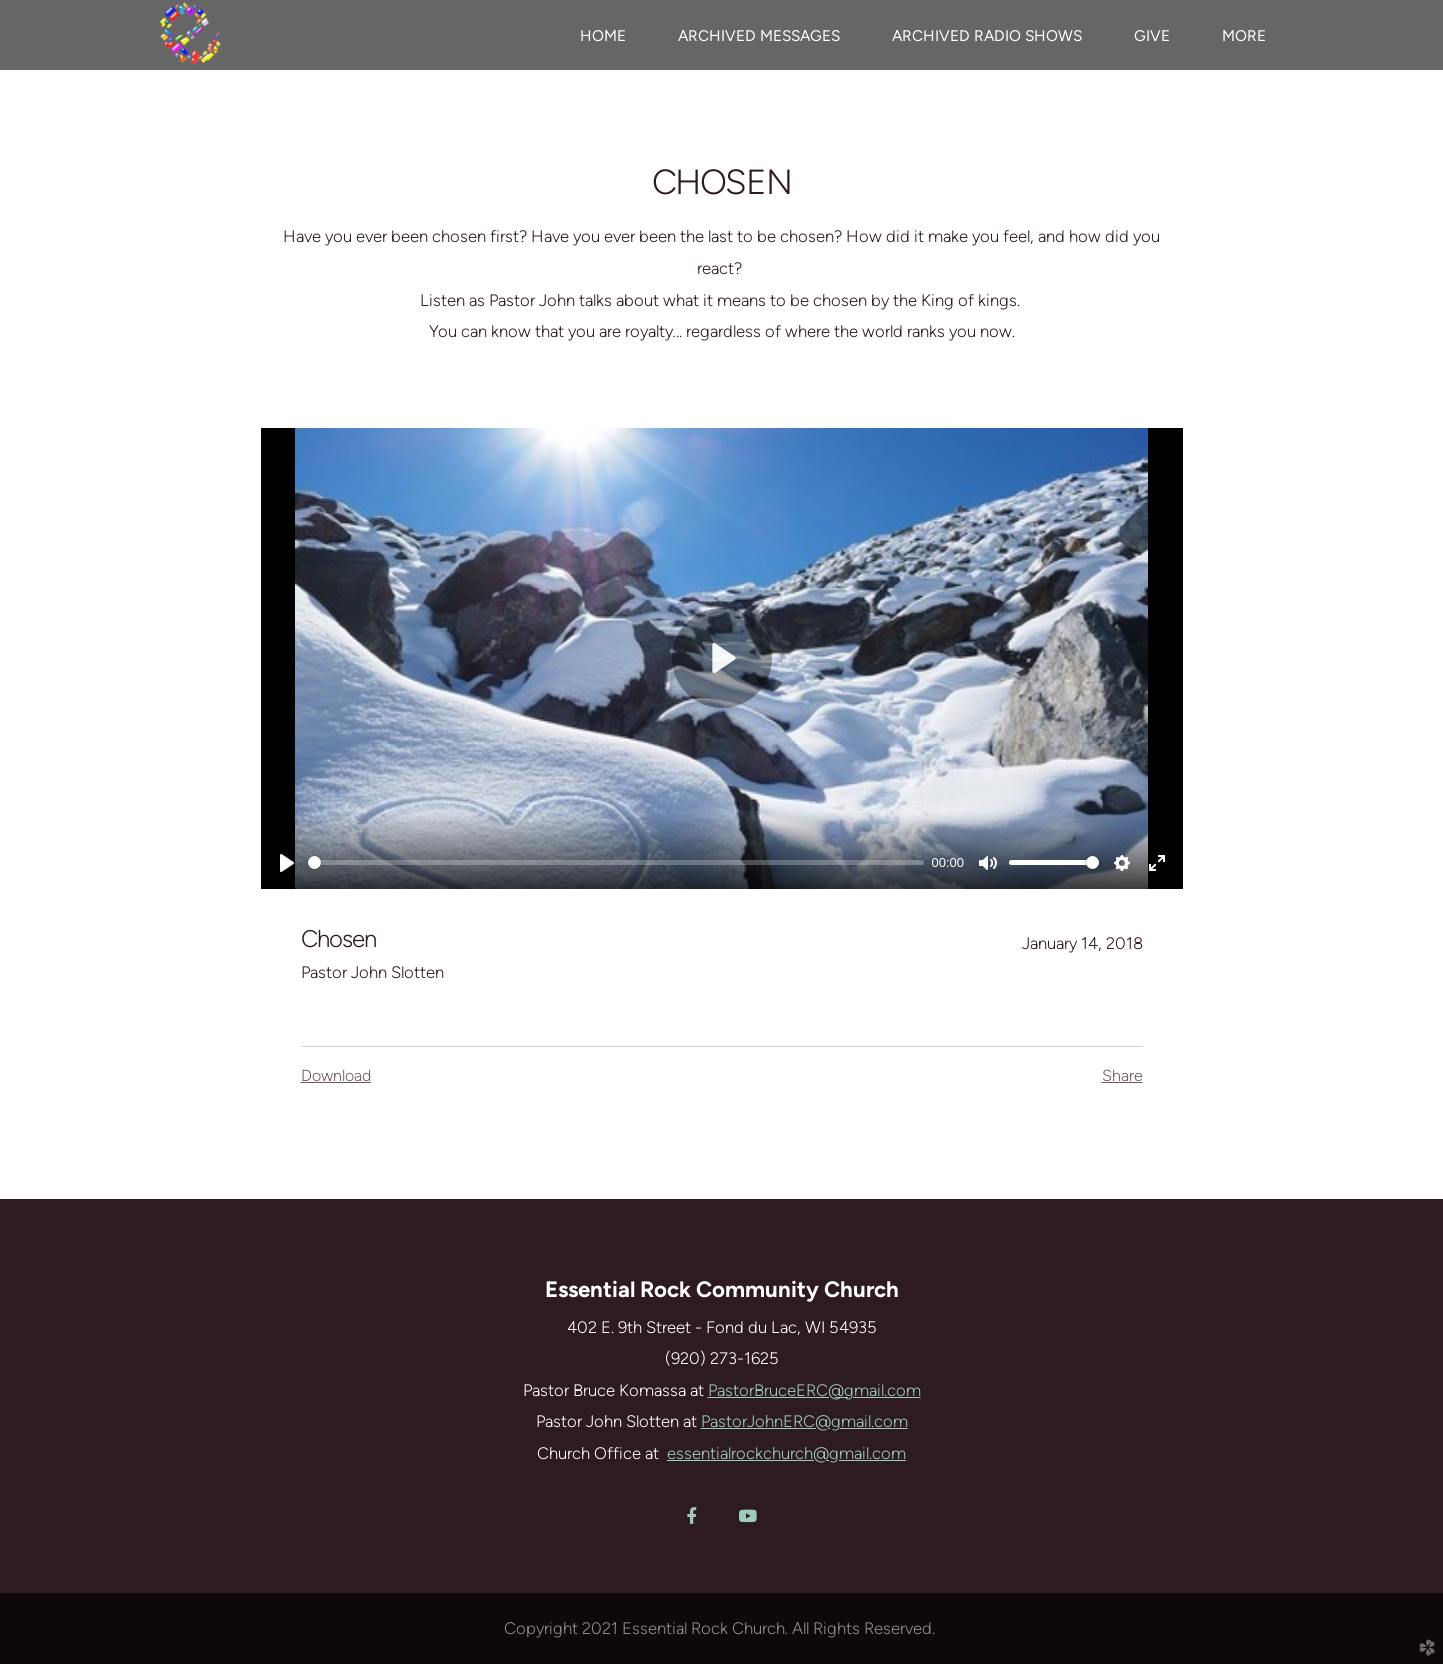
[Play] (287, 863)
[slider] (616, 862)
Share (1122, 1075)
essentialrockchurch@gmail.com (786, 1453)
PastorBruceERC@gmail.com (814, 1390)
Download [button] (336, 1075)
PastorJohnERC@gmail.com (804, 1421)
